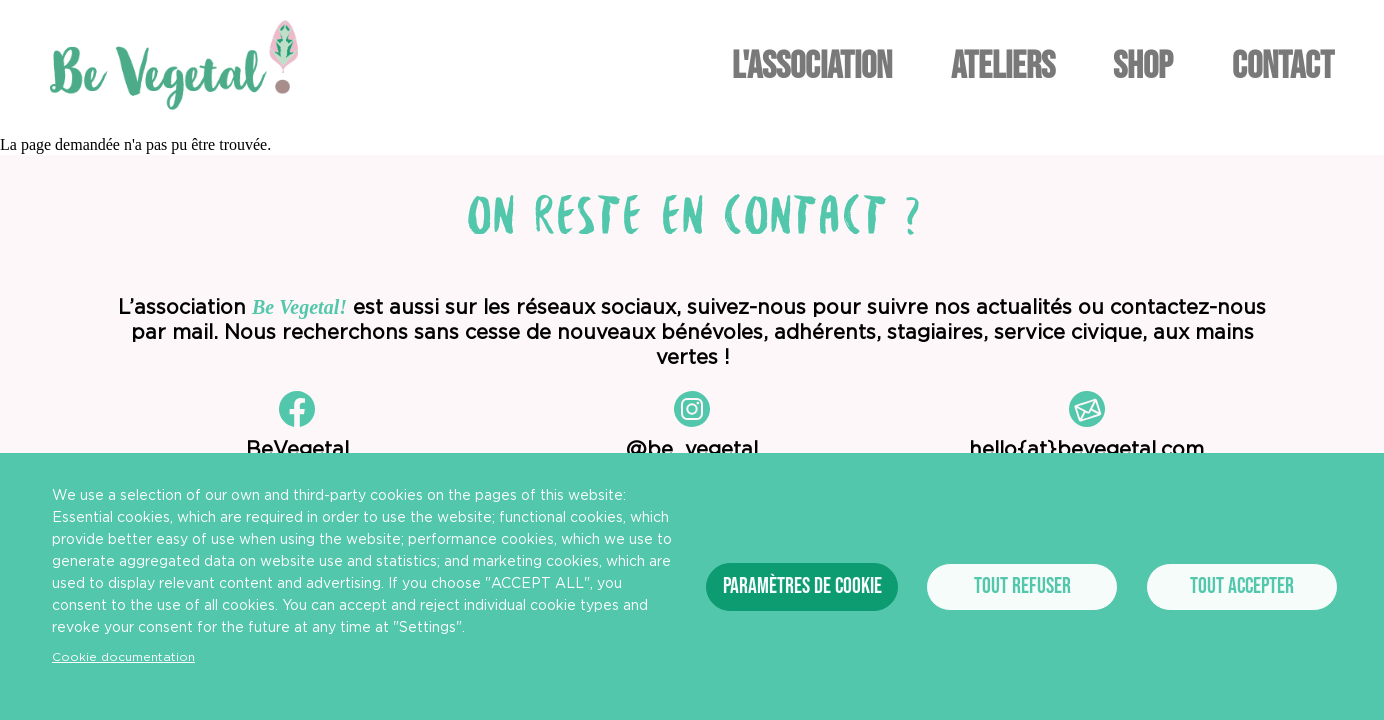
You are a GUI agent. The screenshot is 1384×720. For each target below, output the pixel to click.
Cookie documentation (123, 657)
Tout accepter (1242, 586)
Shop (1143, 66)
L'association (812, 66)
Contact (1283, 66)
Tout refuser (1022, 586)
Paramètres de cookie (802, 586)
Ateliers (1003, 66)
